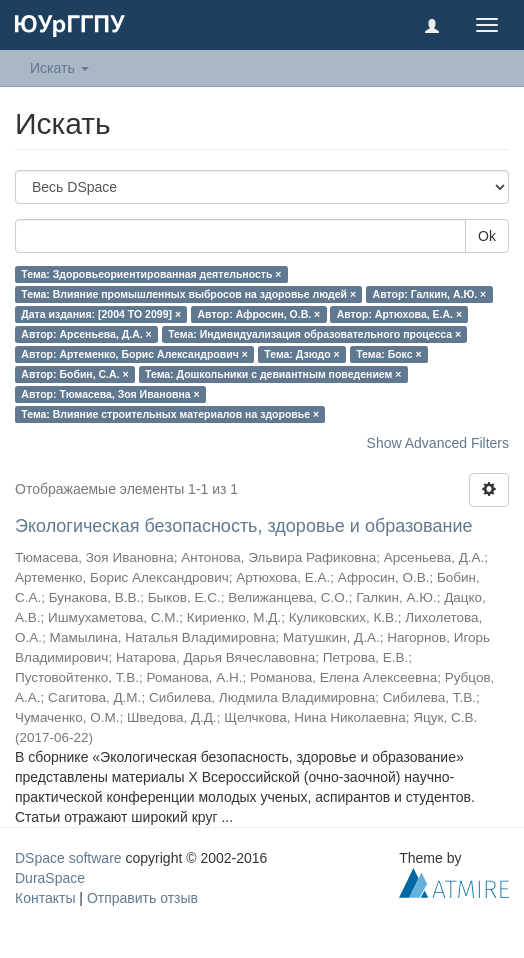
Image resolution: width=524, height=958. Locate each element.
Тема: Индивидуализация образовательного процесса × (314, 334)
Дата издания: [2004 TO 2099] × (101, 314)
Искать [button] (59, 68)
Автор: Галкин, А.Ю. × (430, 294)
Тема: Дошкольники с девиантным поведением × (273, 374)
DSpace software (68, 858)
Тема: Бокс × (388, 354)
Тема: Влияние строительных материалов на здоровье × (170, 414)
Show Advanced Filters (438, 443)
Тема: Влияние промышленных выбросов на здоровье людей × (188, 294)
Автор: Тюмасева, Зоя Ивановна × (110, 394)
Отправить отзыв (142, 898)
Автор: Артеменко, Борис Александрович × (134, 354)
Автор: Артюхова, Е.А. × (399, 314)
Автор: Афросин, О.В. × (259, 314)
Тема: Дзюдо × (301, 354)
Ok (487, 236)
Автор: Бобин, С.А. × (74, 374)
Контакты (45, 898)
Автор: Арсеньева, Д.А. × (86, 334)
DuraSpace (50, 878)
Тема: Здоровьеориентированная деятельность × (151, 274)
